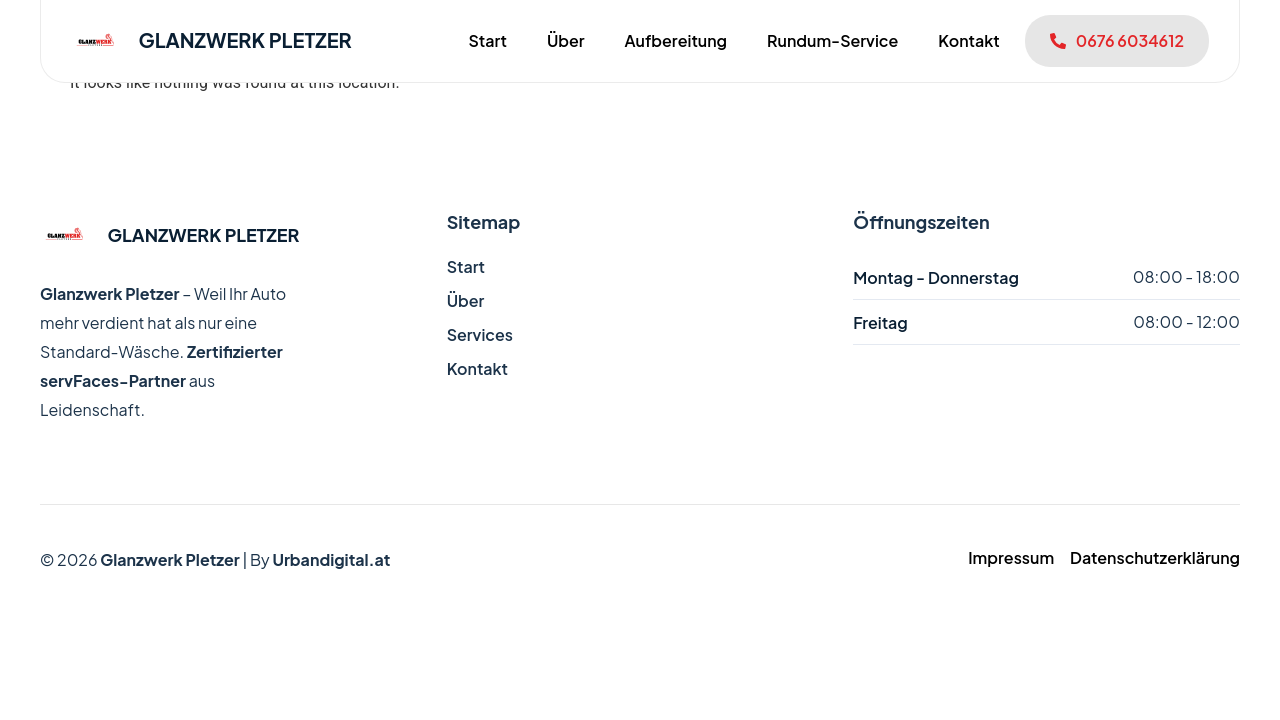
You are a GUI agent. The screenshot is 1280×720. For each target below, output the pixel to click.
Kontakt (968, 40)
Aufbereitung (676, 40)
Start (487, 40)
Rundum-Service (832, 40)
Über (566, 40)
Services (480, 334)
